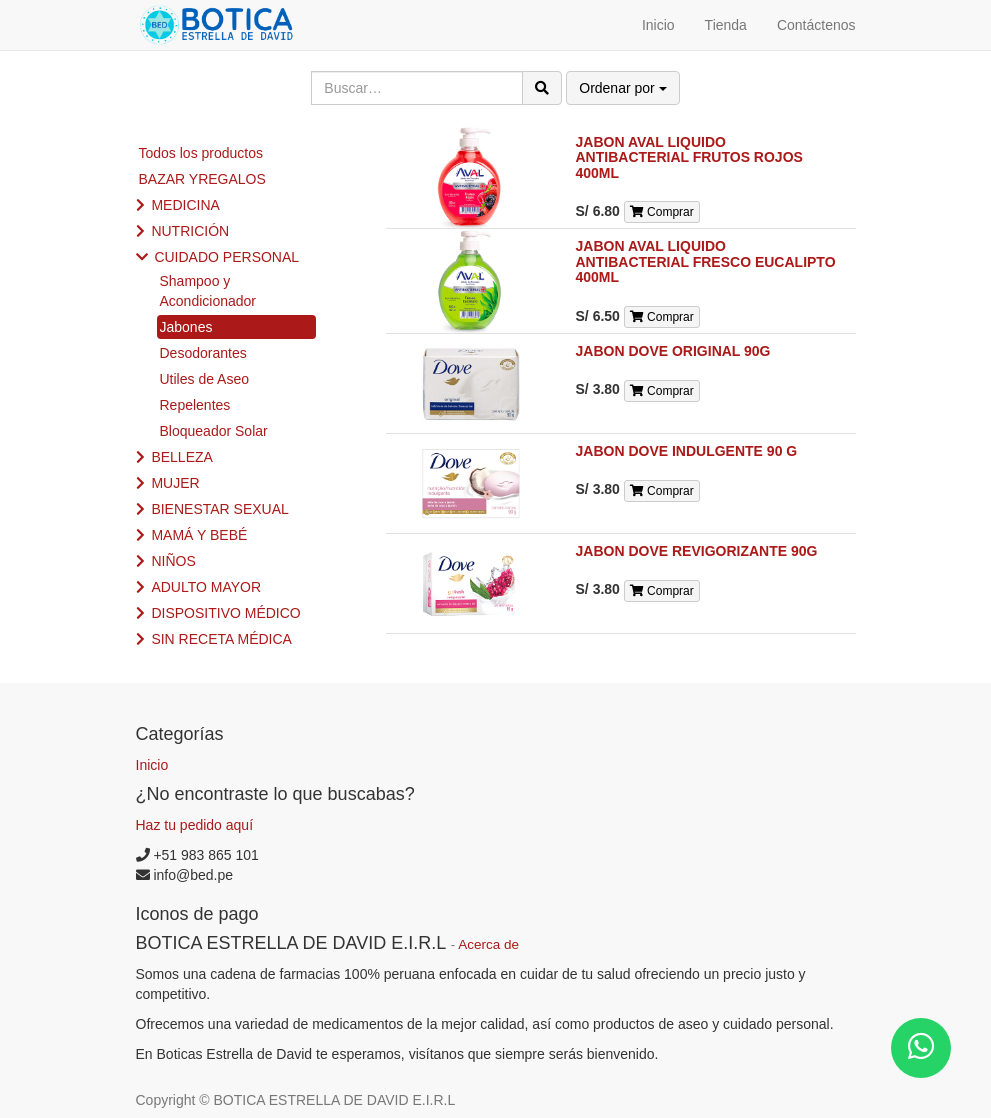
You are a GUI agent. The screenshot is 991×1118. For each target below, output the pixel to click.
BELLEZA (181, 457)
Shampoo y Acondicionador (208, 291)
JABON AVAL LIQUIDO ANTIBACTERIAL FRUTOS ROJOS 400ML (689, 157)
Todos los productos (201, 153)
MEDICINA (185, 205)
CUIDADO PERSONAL (226, 257)
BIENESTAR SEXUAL (219, 509)
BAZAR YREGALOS (202, 179)
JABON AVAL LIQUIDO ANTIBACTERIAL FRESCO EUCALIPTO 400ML (706, 261)
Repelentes (195, 405)
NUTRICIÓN (190, 231)
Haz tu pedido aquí (195, 825)
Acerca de (488, 944)
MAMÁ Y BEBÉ (199, 535)
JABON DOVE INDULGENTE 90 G (687, 451)
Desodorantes (203, 353)
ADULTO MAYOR (206, 587)
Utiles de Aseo (205, 379)
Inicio (152, 765)
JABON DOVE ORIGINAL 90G (673, 351)
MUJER (175, 483)
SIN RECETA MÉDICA (221, 639)
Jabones (186, 327)
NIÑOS (173, 561)
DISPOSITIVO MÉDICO (225, 613)
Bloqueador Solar (214, 431)
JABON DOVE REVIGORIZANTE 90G (697, 551)
